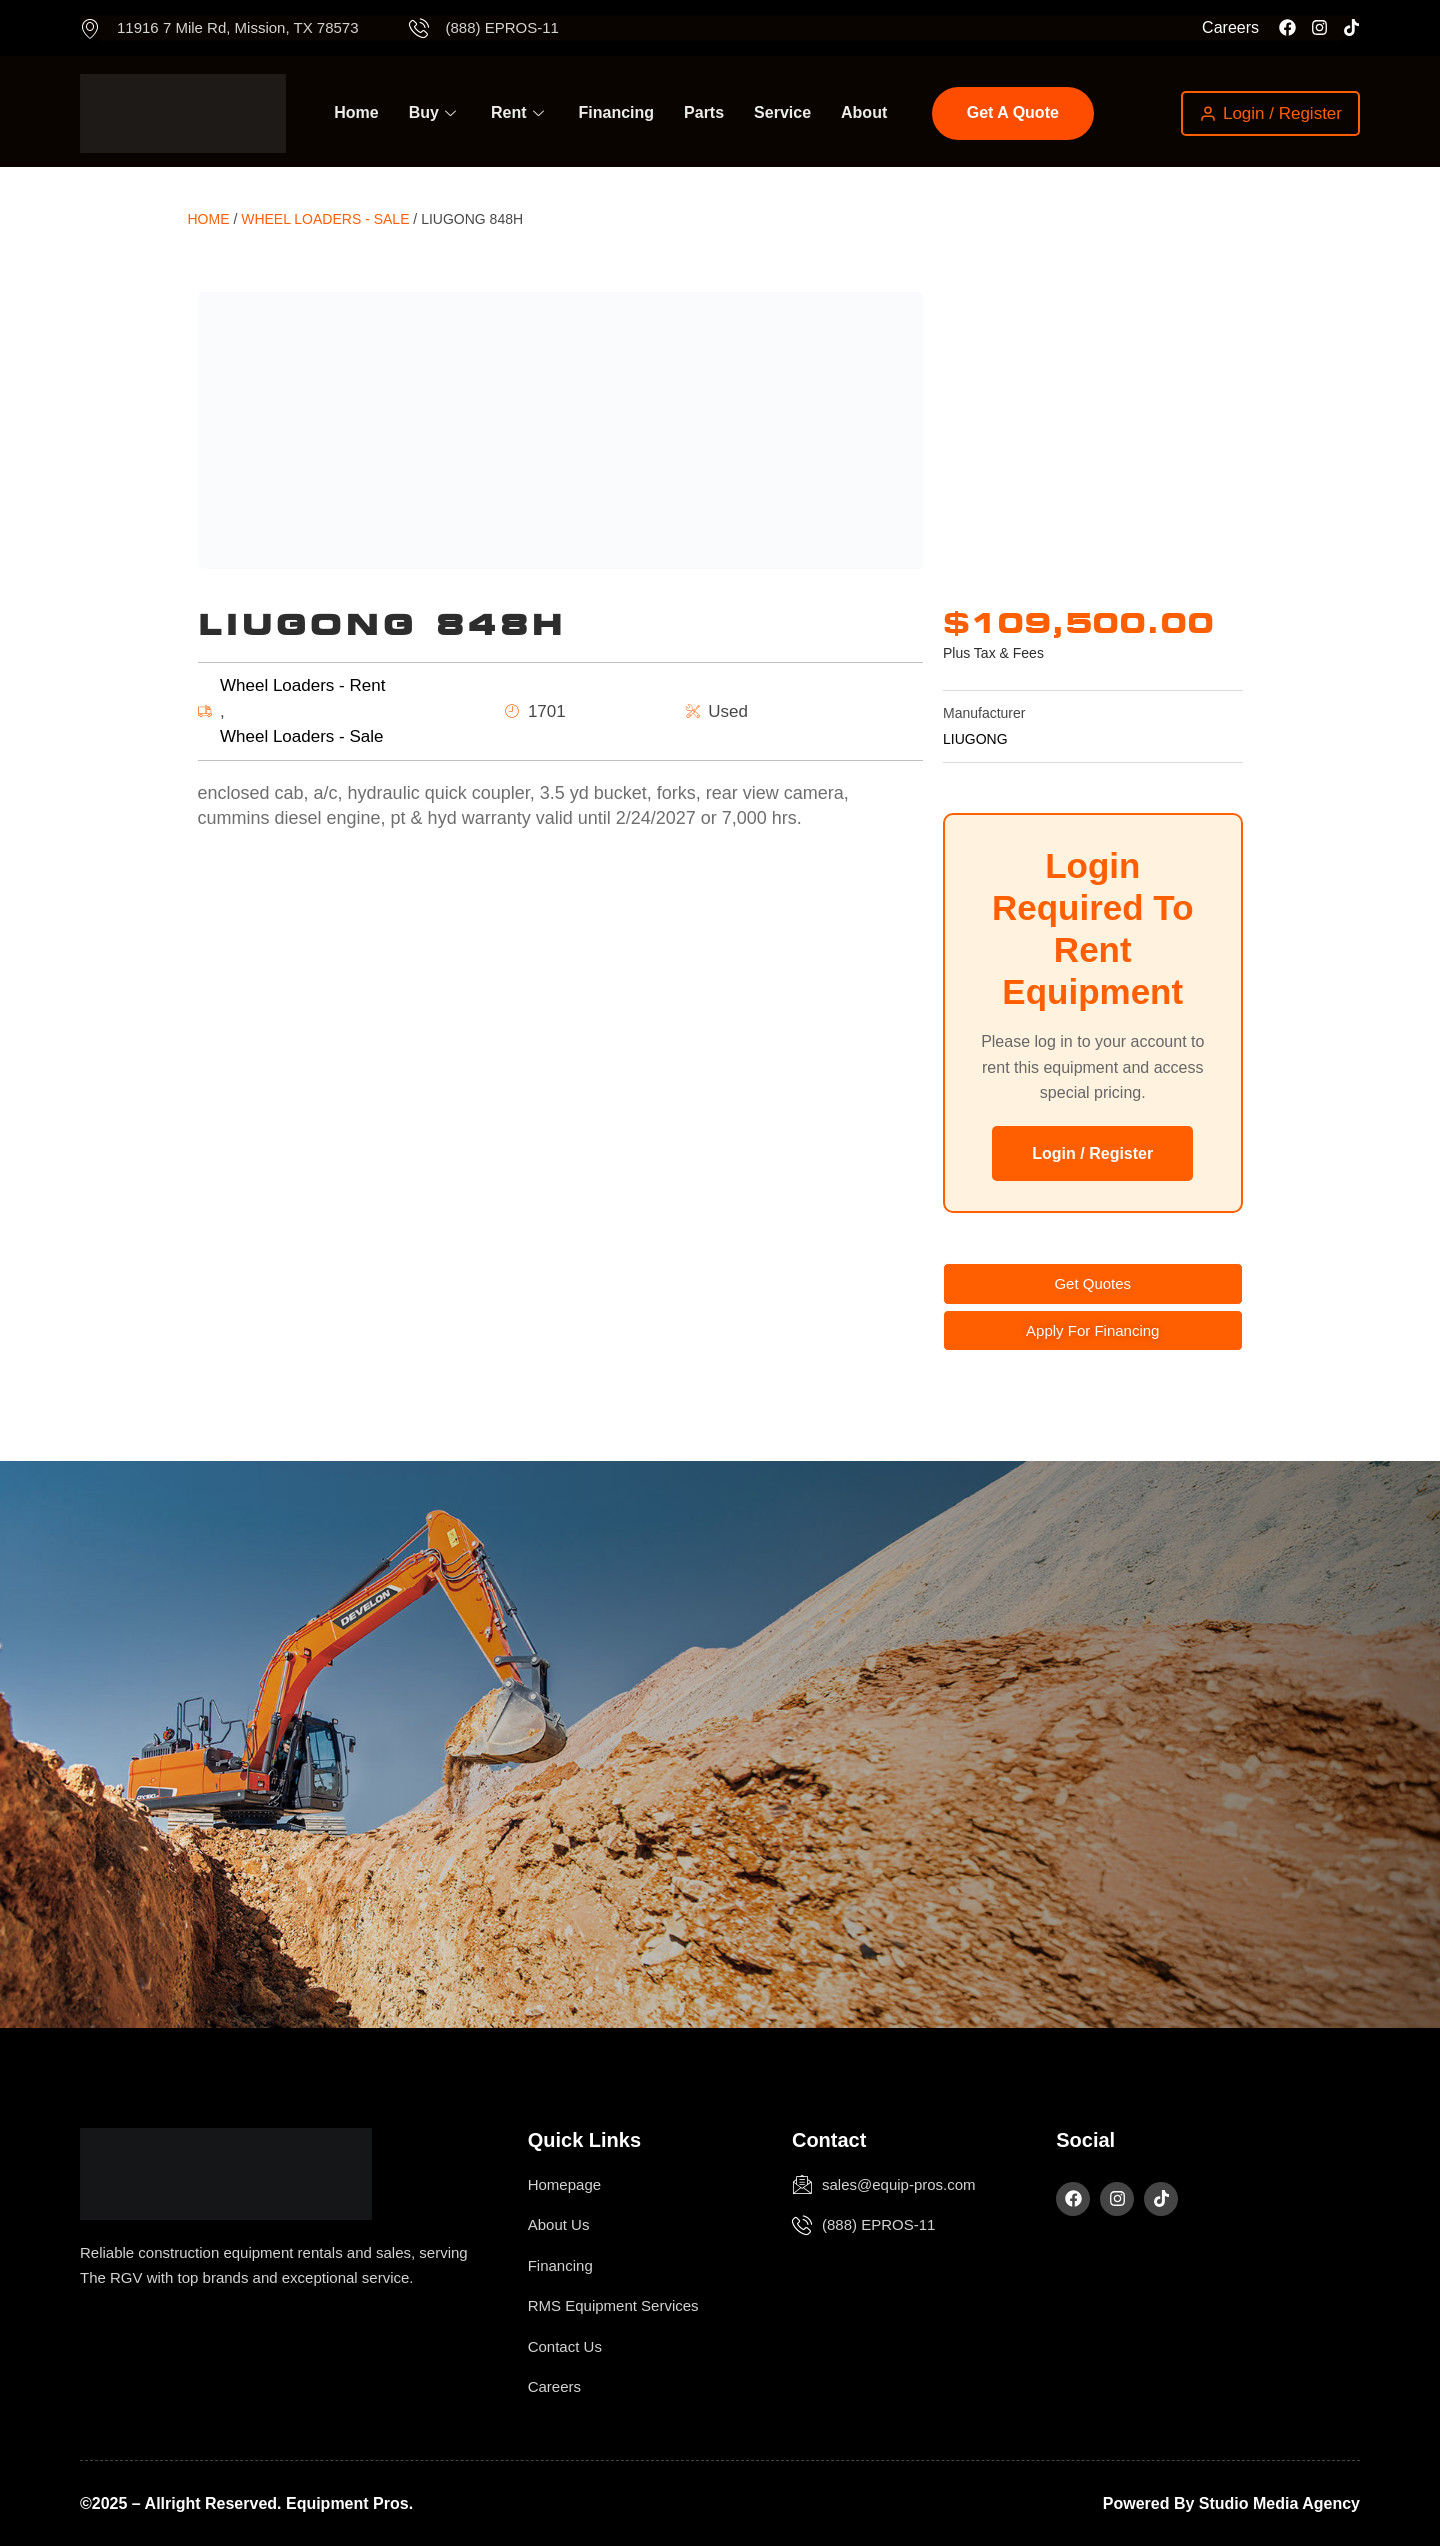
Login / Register (1092, 1153)
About (864, 112)
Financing (617, 112)
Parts (704, 112)
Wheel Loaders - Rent (302, 685)
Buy (435, 112)
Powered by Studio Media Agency (1231, 2503)
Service (782, 112)
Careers (1230, 27)
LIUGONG (975, 739)
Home (356, 112)
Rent (520, 112)
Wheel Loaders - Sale (325, 219)
